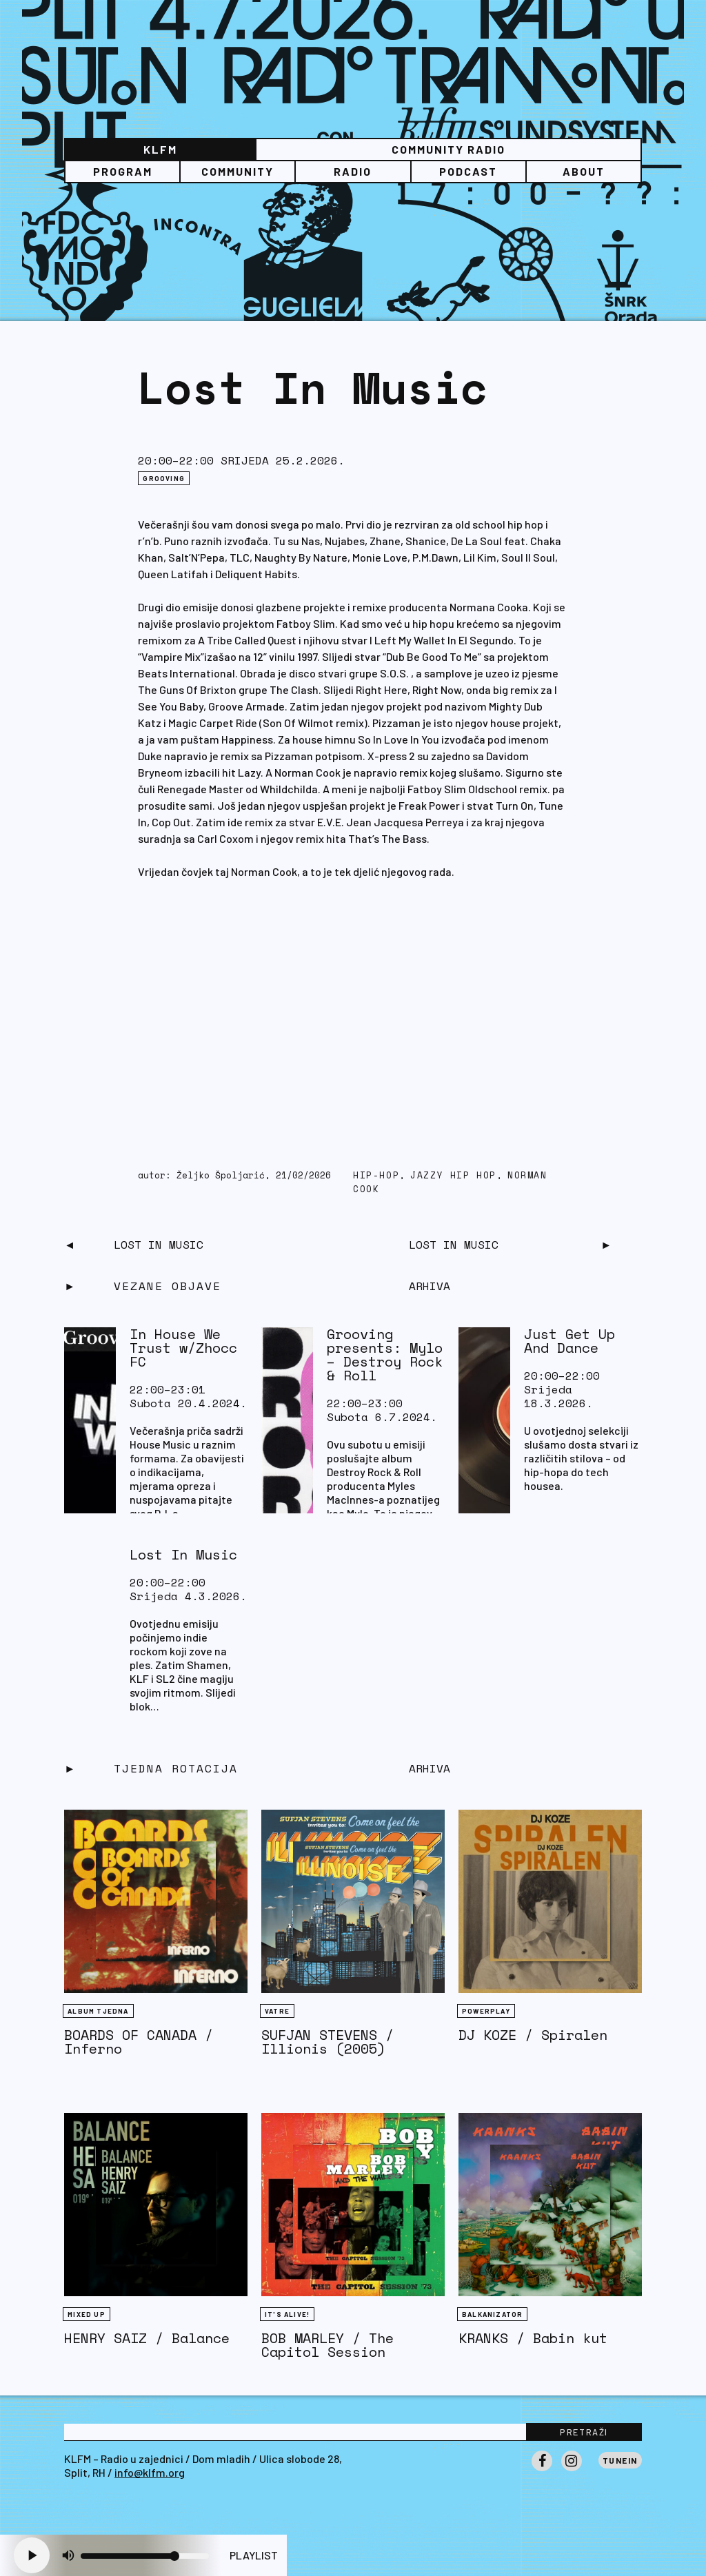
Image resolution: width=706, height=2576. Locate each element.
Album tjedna (98, 2011)
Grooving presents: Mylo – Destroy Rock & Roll (385, 1354)
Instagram (571, 2470)
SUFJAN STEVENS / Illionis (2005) (327, 2041)
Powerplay (486, 2011)
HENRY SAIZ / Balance (147, 2338)
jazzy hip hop (453, 1175)
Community (237, 171)
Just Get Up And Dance (569, 1341)
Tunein (620, 2460)
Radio (353, 171)
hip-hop (376, 1175)
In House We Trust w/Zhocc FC (183, 1347)
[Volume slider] (145, 2556)
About (584, 171)
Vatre (277, 2011)
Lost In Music (158, 1244)
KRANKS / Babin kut (532, 2338)
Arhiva (429, 1768)
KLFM (160, 149)
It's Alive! (287, 2314)
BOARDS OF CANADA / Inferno (138, 2041)
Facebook (542, 2470)
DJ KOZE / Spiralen (532, 2035)
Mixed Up (86, 2314)
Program (122, 171)
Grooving (164, 478)
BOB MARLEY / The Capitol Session (327, 2345)
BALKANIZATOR (492, 2314)
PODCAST (468, 171)
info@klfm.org (149, 2472)
